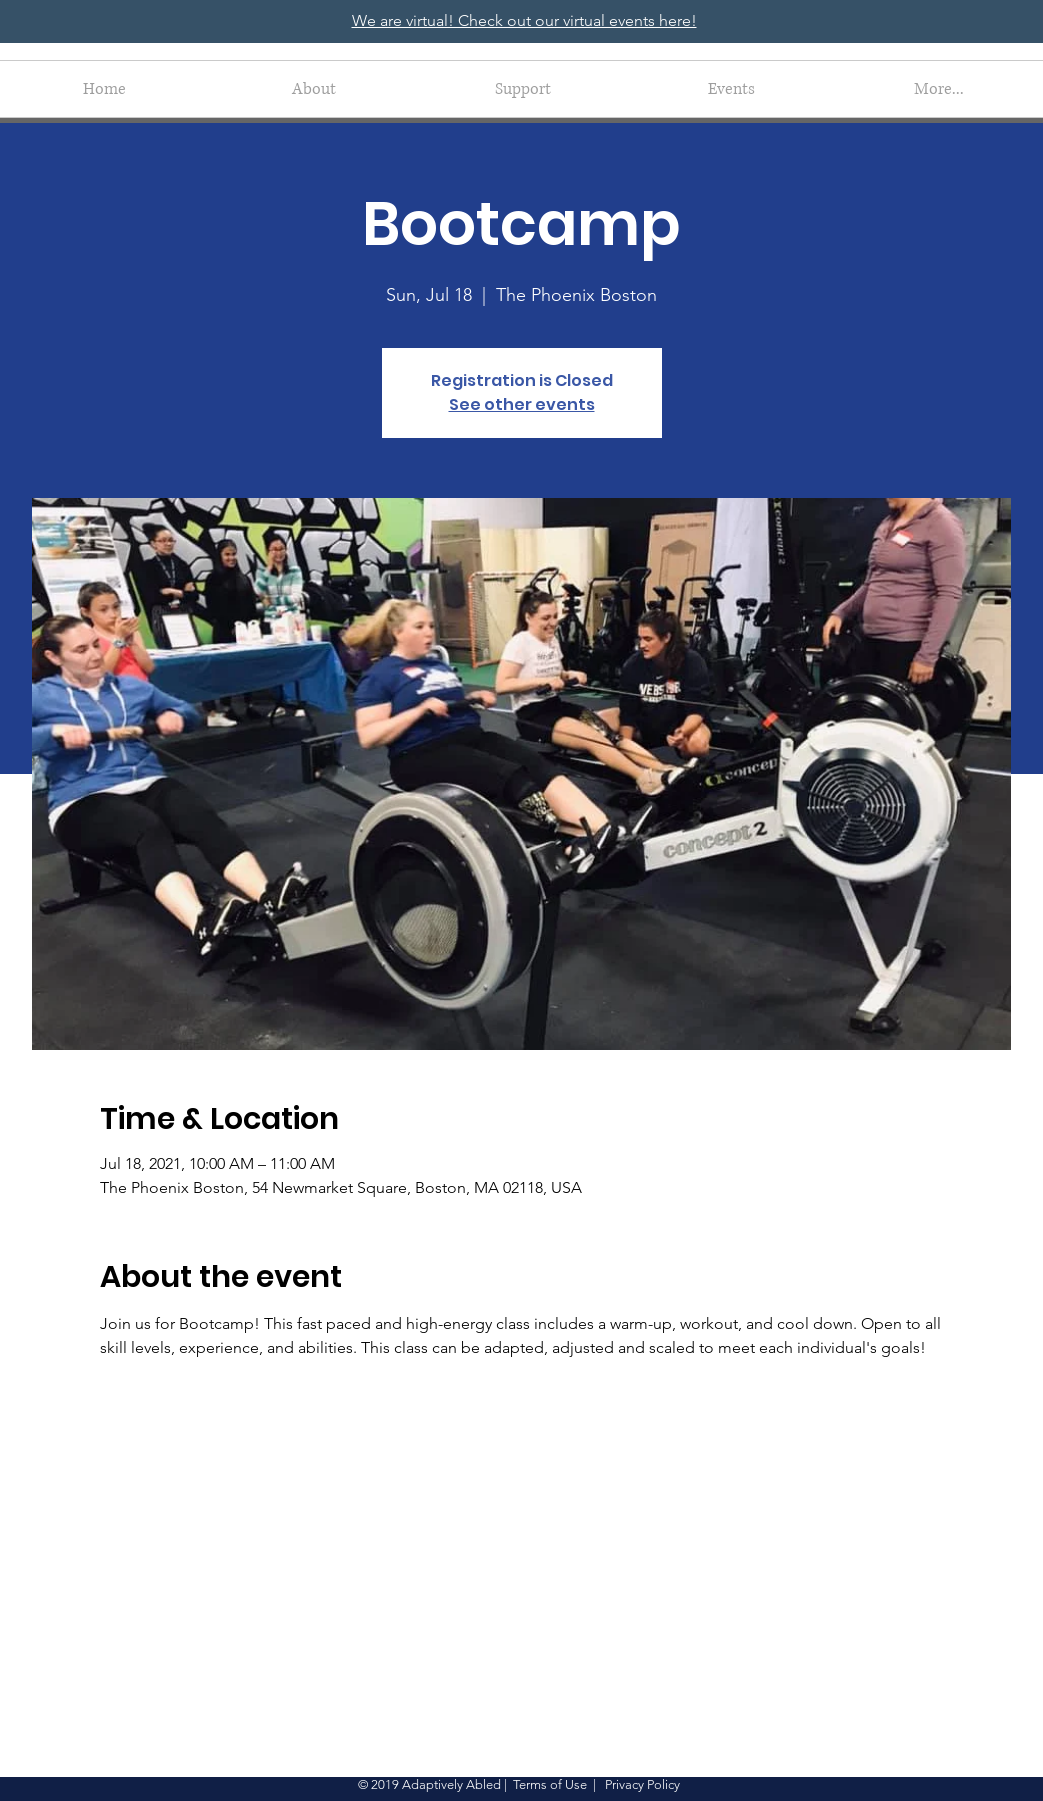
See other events (522, 404)
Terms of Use (550, 1784)
